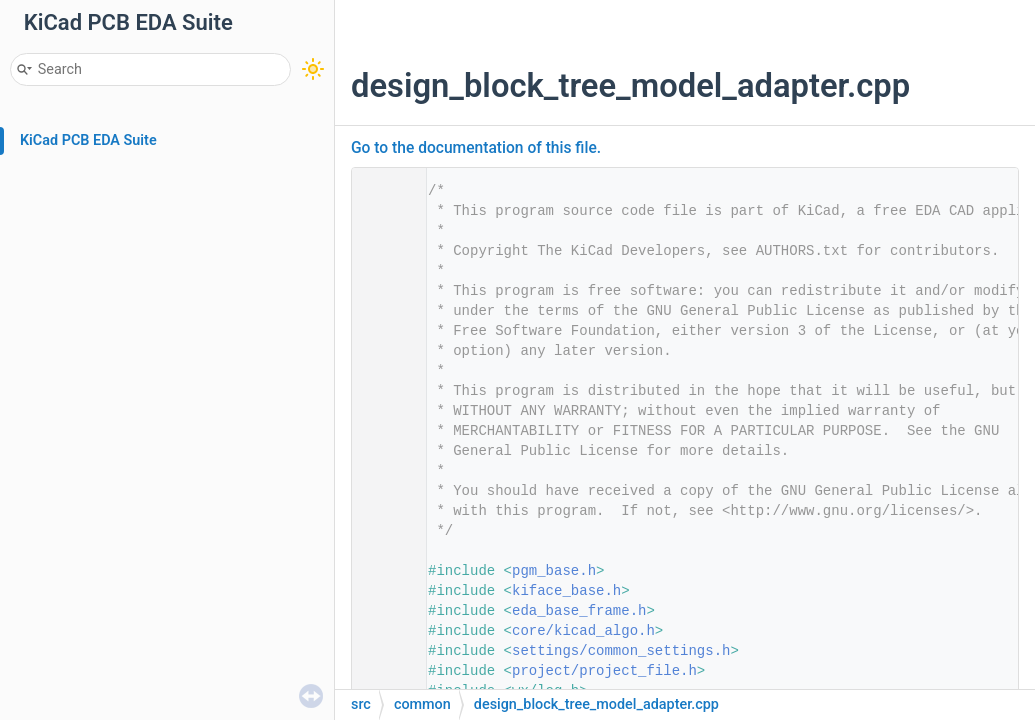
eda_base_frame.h (579, 611)
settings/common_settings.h (621, 651)
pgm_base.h (554, 571)
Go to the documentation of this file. (476, 148)
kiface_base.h (566, 591)
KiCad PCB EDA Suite (88, 140)
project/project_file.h (604, 671)
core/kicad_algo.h (583, 631)
